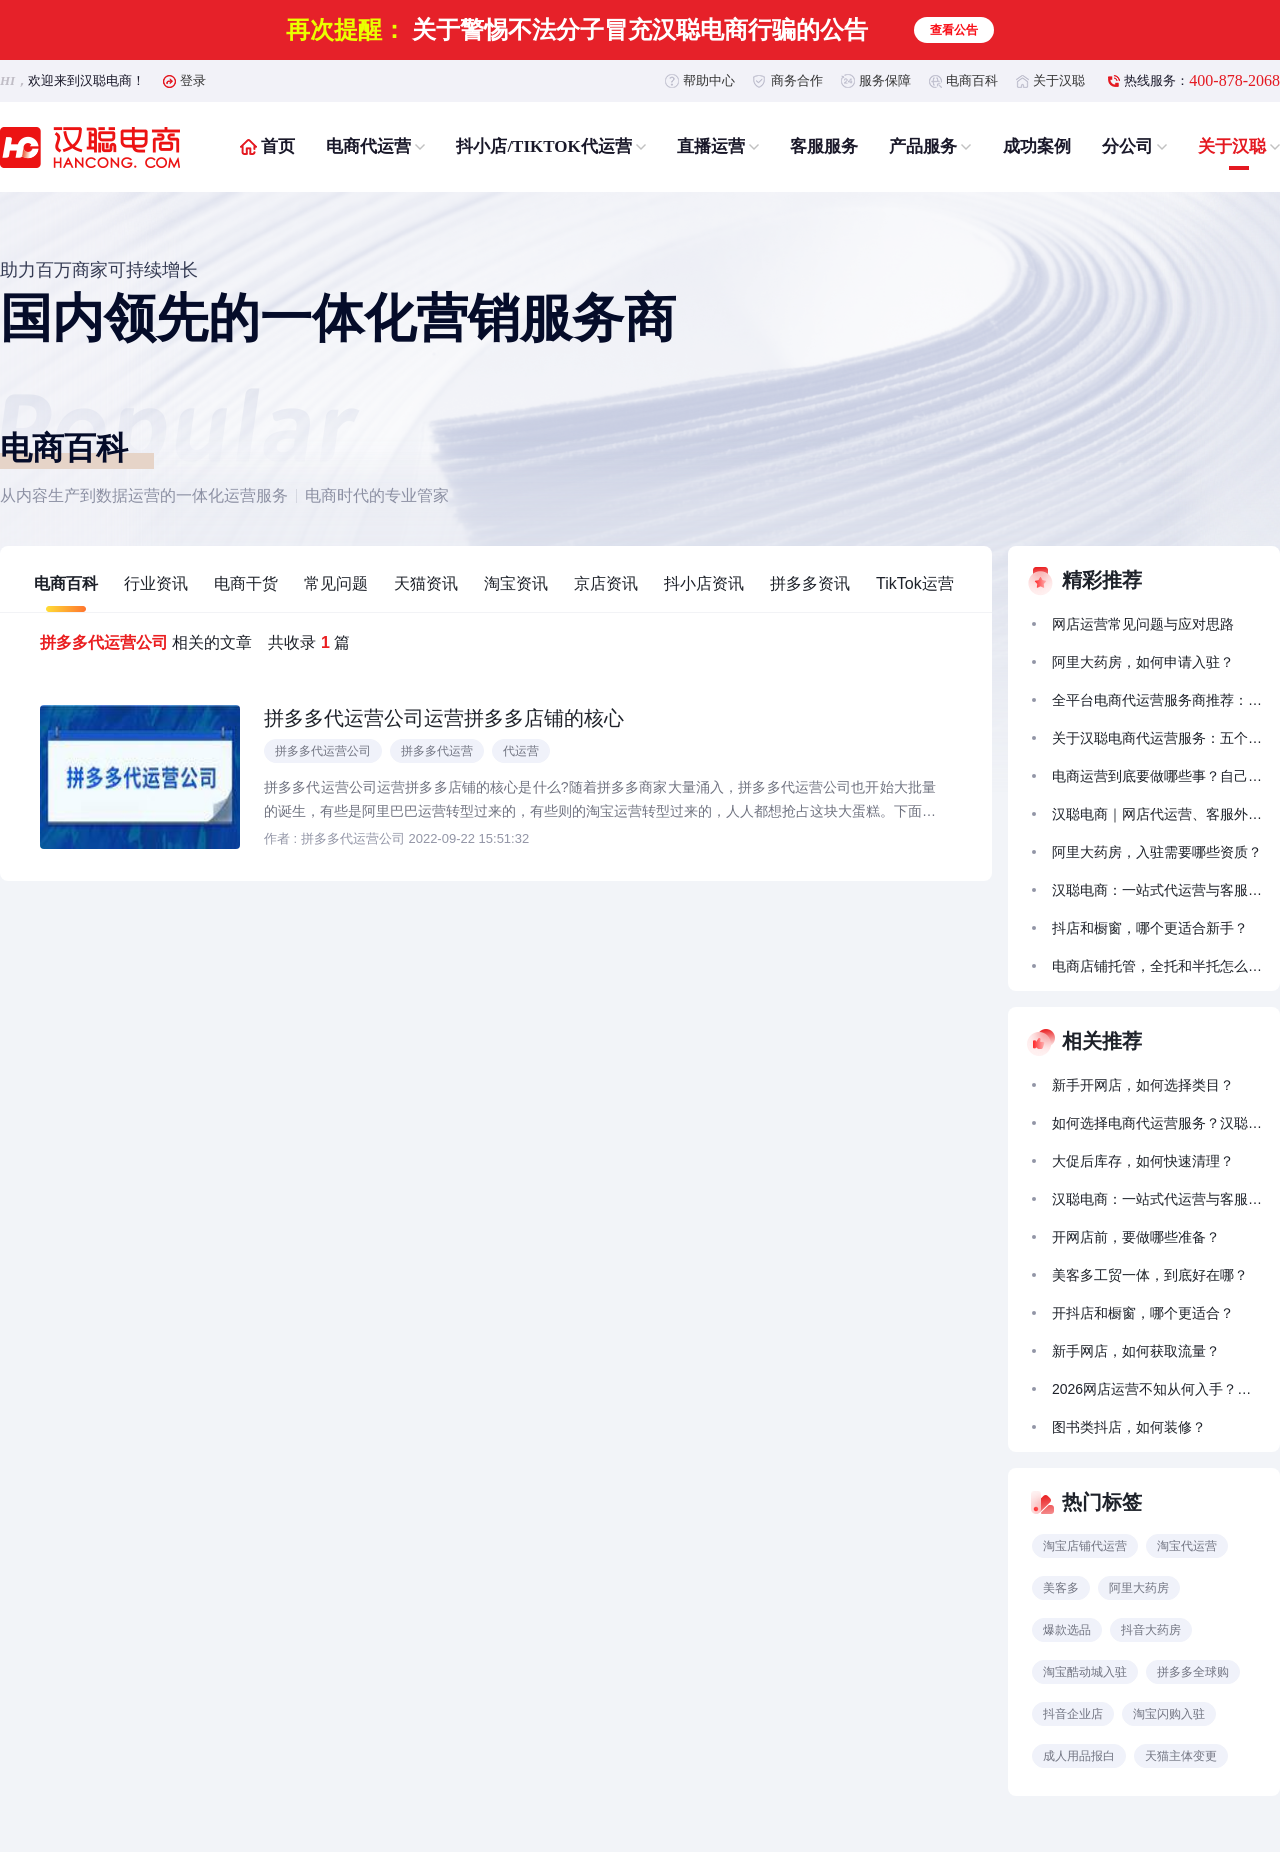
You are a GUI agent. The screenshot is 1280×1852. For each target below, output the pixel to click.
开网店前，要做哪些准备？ (1136, 1237)
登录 (193, 80)
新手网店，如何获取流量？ (1136, 1351)
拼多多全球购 (1193, 1672)
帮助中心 (709, 80)
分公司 (1127, 146)
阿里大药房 (1139, 1588)
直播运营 (711, 146)
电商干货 (246, 583)
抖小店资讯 (704, 583)
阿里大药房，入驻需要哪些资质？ (1157, 852)
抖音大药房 (1151, 1630)
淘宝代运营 (1187, 1546)
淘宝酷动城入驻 (1085, 1672)
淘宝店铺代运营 (1085, 1546)
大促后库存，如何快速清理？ (1143, 1161)
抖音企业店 (1073, 1714)
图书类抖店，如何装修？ (1129, 1427)
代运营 (521, 751)
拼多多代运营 (437, 751)
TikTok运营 (915, 583)
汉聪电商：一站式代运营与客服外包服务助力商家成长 (1157, 890)
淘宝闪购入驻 (1169, 1714)
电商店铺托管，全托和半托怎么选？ (1157, 966)
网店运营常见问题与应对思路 (1143, 624)
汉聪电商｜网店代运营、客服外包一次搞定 (1157, 814)
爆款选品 (1067, 1630)
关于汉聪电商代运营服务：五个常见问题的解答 (1157, 738)
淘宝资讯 (516, 583)
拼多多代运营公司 (323, 751)
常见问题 (336, 583)
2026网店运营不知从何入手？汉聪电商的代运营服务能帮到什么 (1157, 1389)
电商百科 (972, 80)
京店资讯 (606, 583)
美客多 (1061, 1588)
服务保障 (885, 80)
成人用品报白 (1079, 1756)
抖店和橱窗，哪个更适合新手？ (1150, 928)
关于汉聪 (1059, 80)
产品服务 (923, 146)
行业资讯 (156, 583)
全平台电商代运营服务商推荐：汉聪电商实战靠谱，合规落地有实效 (1157, 700)
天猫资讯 (426, 583)
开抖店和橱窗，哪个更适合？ (1143, 1313)
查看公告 (954, 30)
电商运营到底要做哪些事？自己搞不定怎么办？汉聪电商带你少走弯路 (1157, 776)
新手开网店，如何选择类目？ (1143, 1085)
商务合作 (797, 80)
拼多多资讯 (810, 583)
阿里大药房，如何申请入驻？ (1143, 662)
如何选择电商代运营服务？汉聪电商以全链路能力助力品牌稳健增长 (1157, 1123)
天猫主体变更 (1181, 1756)
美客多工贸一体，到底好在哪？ (1150, 1275)
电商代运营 (368, 146)
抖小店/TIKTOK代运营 (543, 146)
